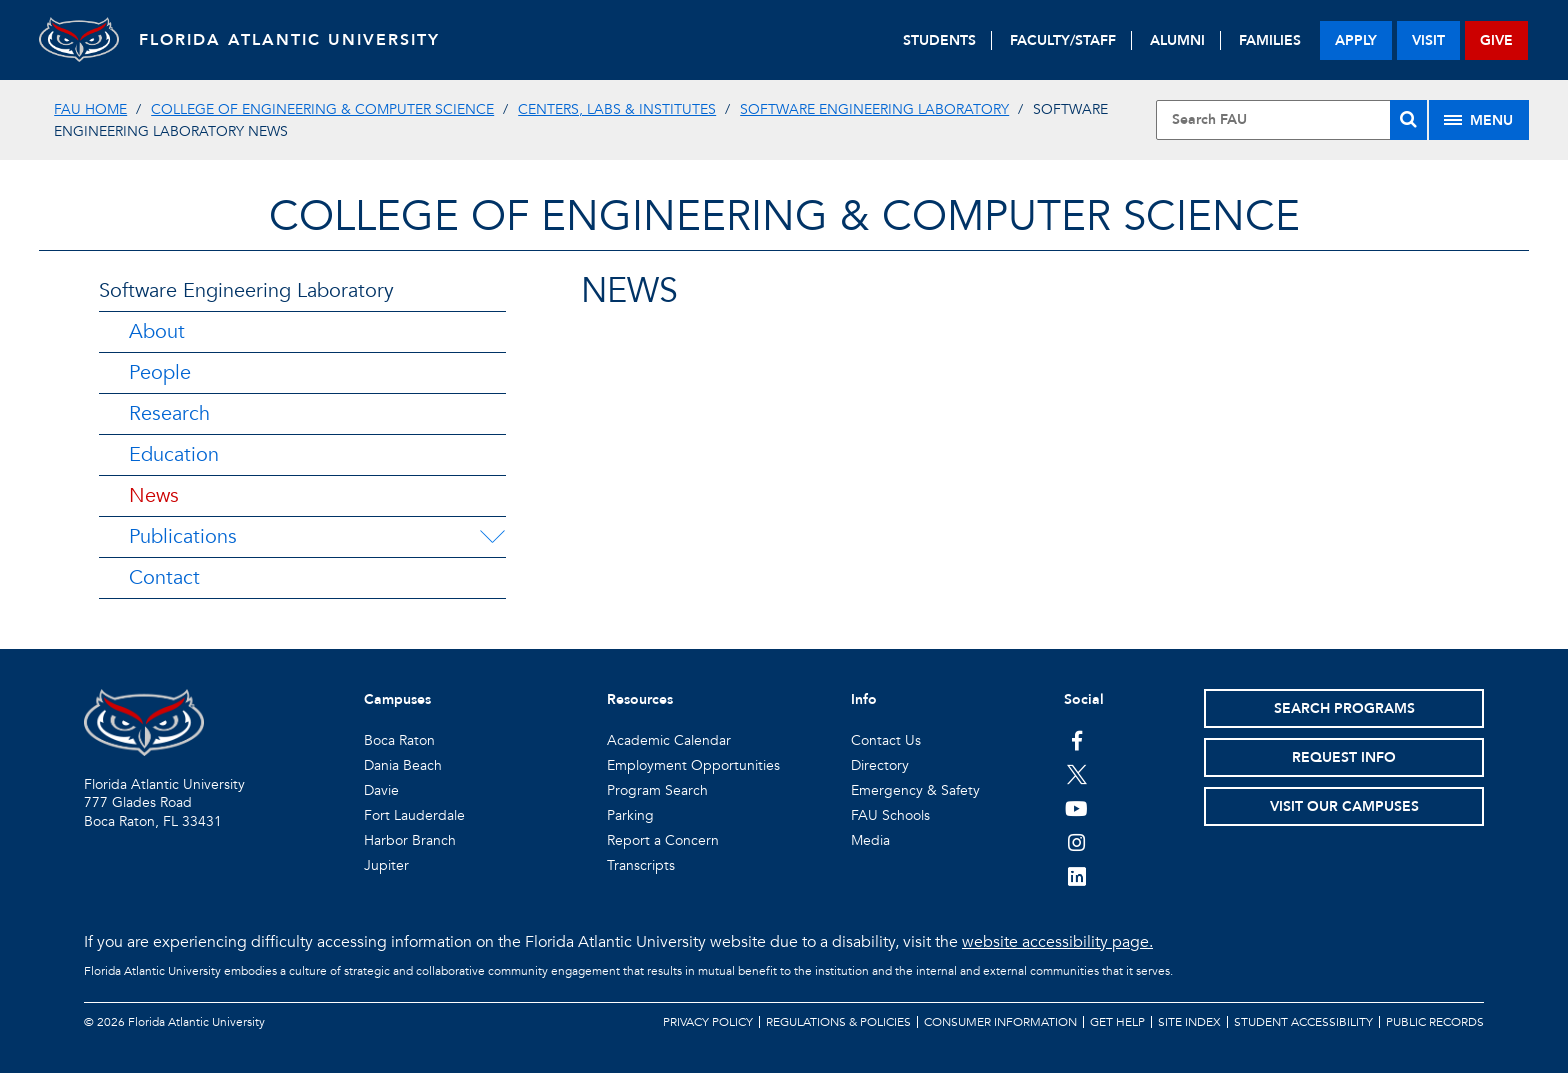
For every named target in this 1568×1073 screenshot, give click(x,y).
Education (174, 454)
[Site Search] (1291, 120)
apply (1356, 40)
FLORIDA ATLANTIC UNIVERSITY (289, 40)
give (1496, 40)
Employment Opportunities (693, 765)
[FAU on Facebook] (1076, 740)
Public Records (1435, 1022)
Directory (880, 765)
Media (870, 840)
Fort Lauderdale (414, 815)
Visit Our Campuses (1344, 806)
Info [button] (864, 699)
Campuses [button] (397, 699)
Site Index (1189, 1022)
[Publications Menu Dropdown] (492, 537)
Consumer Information (1000, 1022)
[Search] (1408, 120)
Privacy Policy (708, 1022)
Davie (381, 790)
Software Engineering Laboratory (874, 109)
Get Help (1117, 1022)
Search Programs (1344, 708)
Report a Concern (663, 840)
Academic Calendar (669, 740)
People (160, 372)
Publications (183, 536)
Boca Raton (399, 740)
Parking (630, 815)
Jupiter (386, 865)
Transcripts (641, 865)
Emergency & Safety (915, 790)
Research (169, 413)
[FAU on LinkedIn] (1076, 876)
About (157, 331)
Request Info (1344, 757)
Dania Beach (403, 765)
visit (1428, 40)
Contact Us (886, 740)
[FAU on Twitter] (1076, 774)
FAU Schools (890, 815)
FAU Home (90, 109)
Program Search (657, 790)
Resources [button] (640, 699)
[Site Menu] (1479, 120)
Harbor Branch (410, 840)
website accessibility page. (1057, 942)
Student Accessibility (1303, 1022)
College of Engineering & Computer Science (322, 109)
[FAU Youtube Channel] (1076, 808)
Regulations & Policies (838, 1022)
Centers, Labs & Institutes (617, 109)
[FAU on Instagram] (1076, 842)
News (154, 495)
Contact (164, 577)
